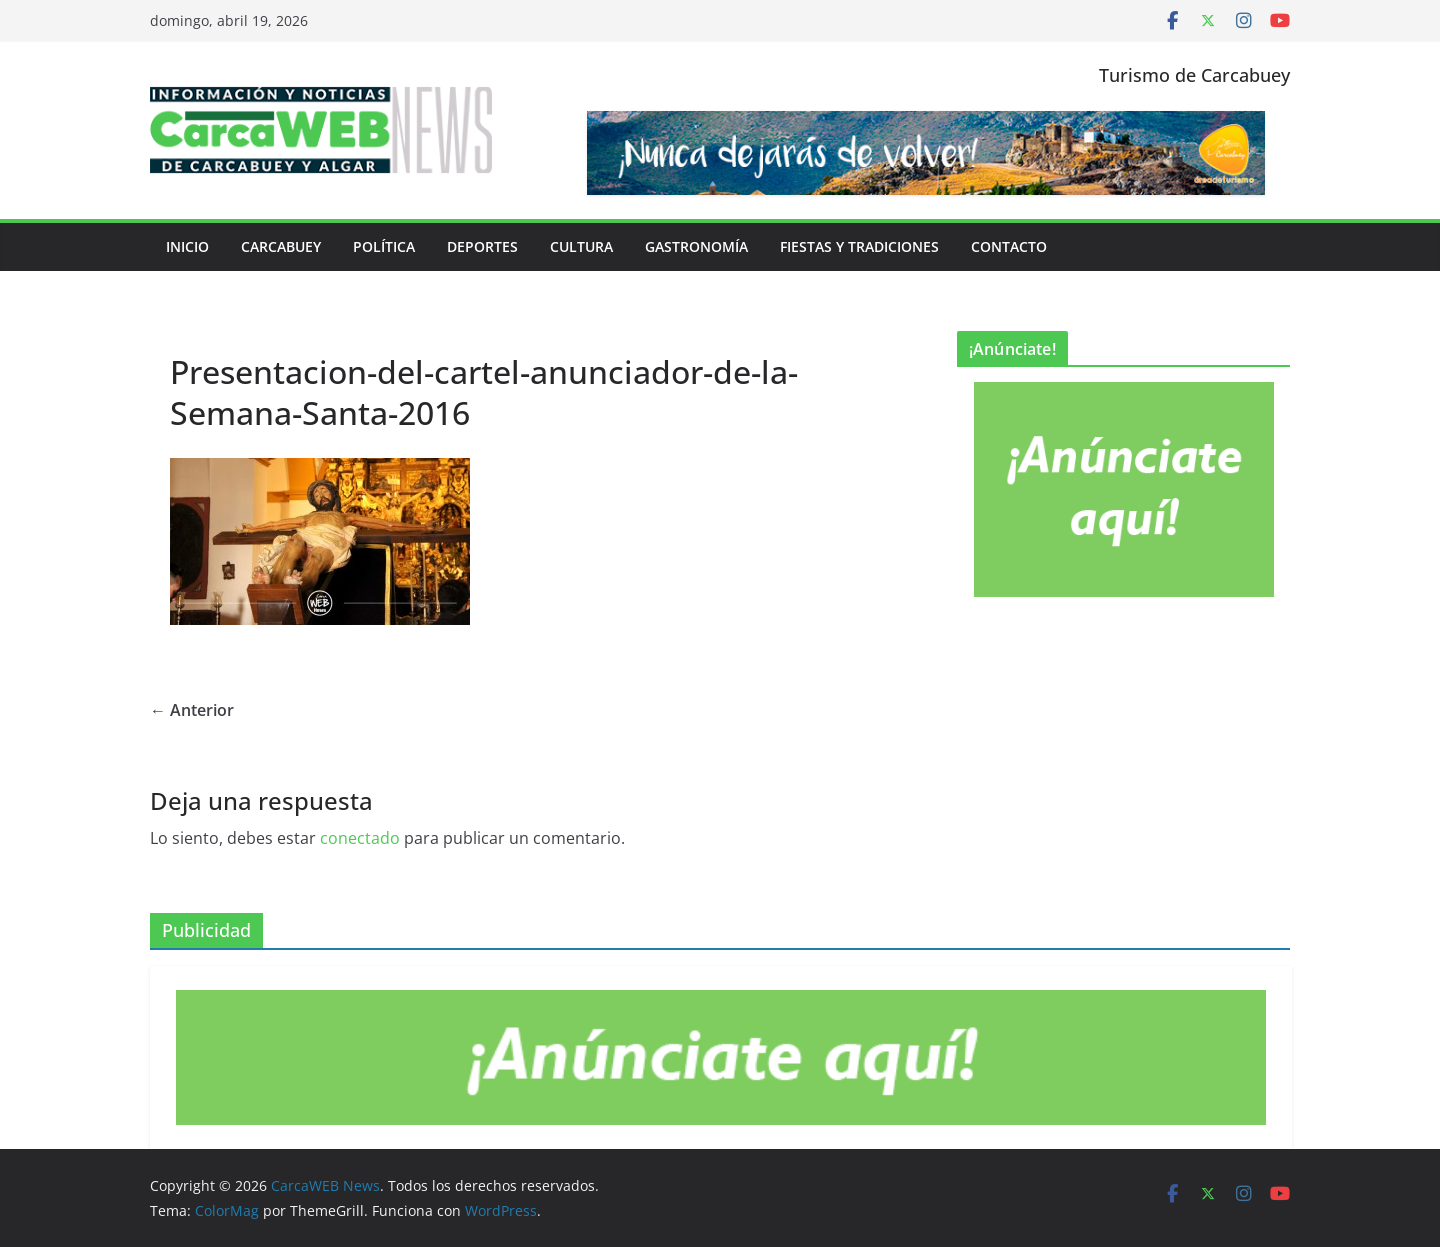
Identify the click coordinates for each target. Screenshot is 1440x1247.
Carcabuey (281, 246)
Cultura (581, 246)
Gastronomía (696, 246)
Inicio (187, 246)
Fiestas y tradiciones (859, 246)
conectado (360, 838)
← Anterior (192, 710)
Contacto (1009, 246)
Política (384, 246)
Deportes (482, 246)
